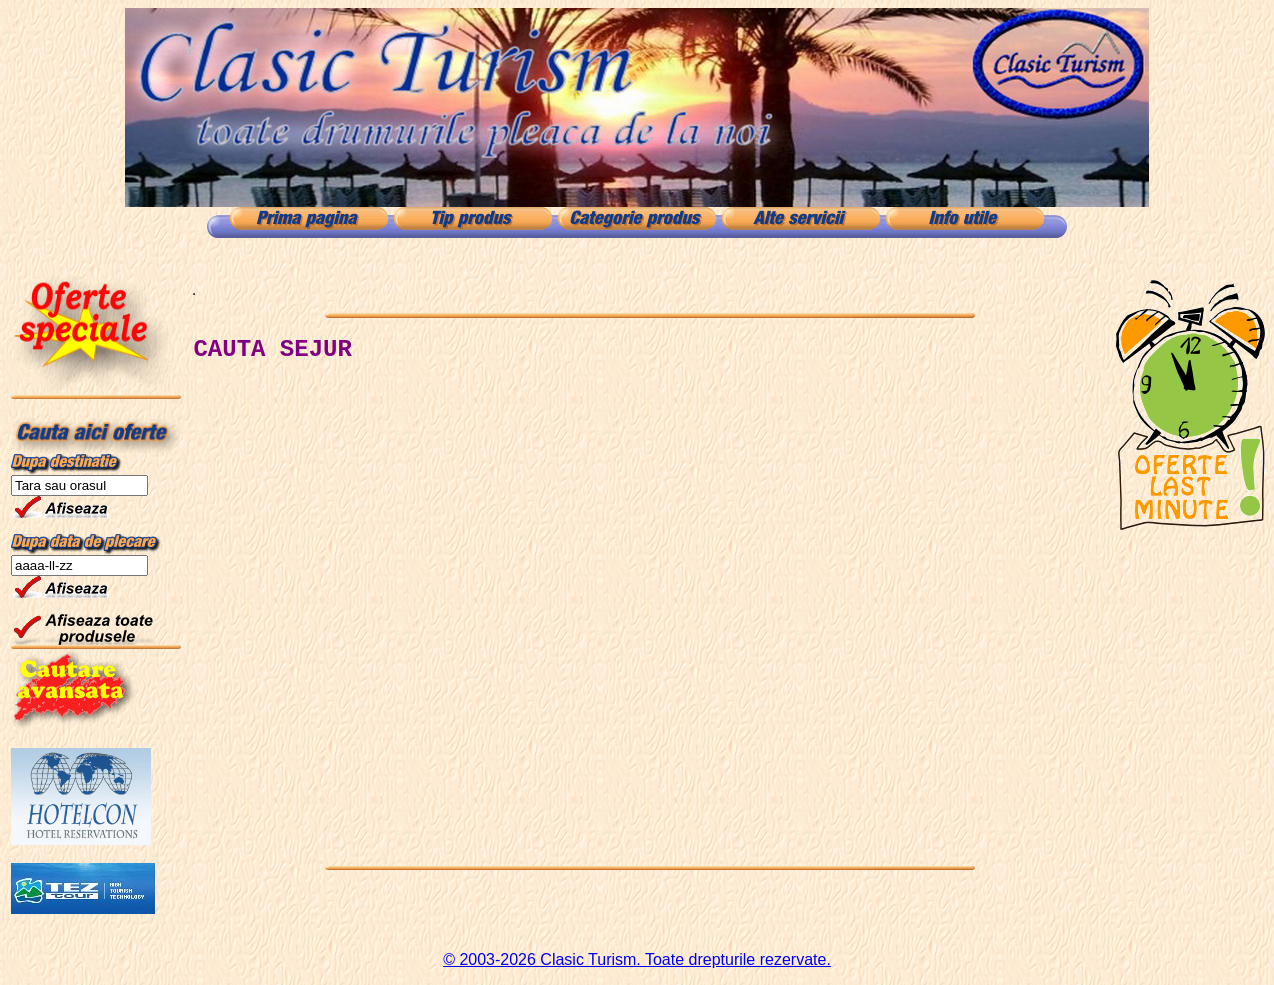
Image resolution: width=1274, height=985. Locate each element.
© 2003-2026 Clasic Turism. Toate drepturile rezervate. (637, 959)
